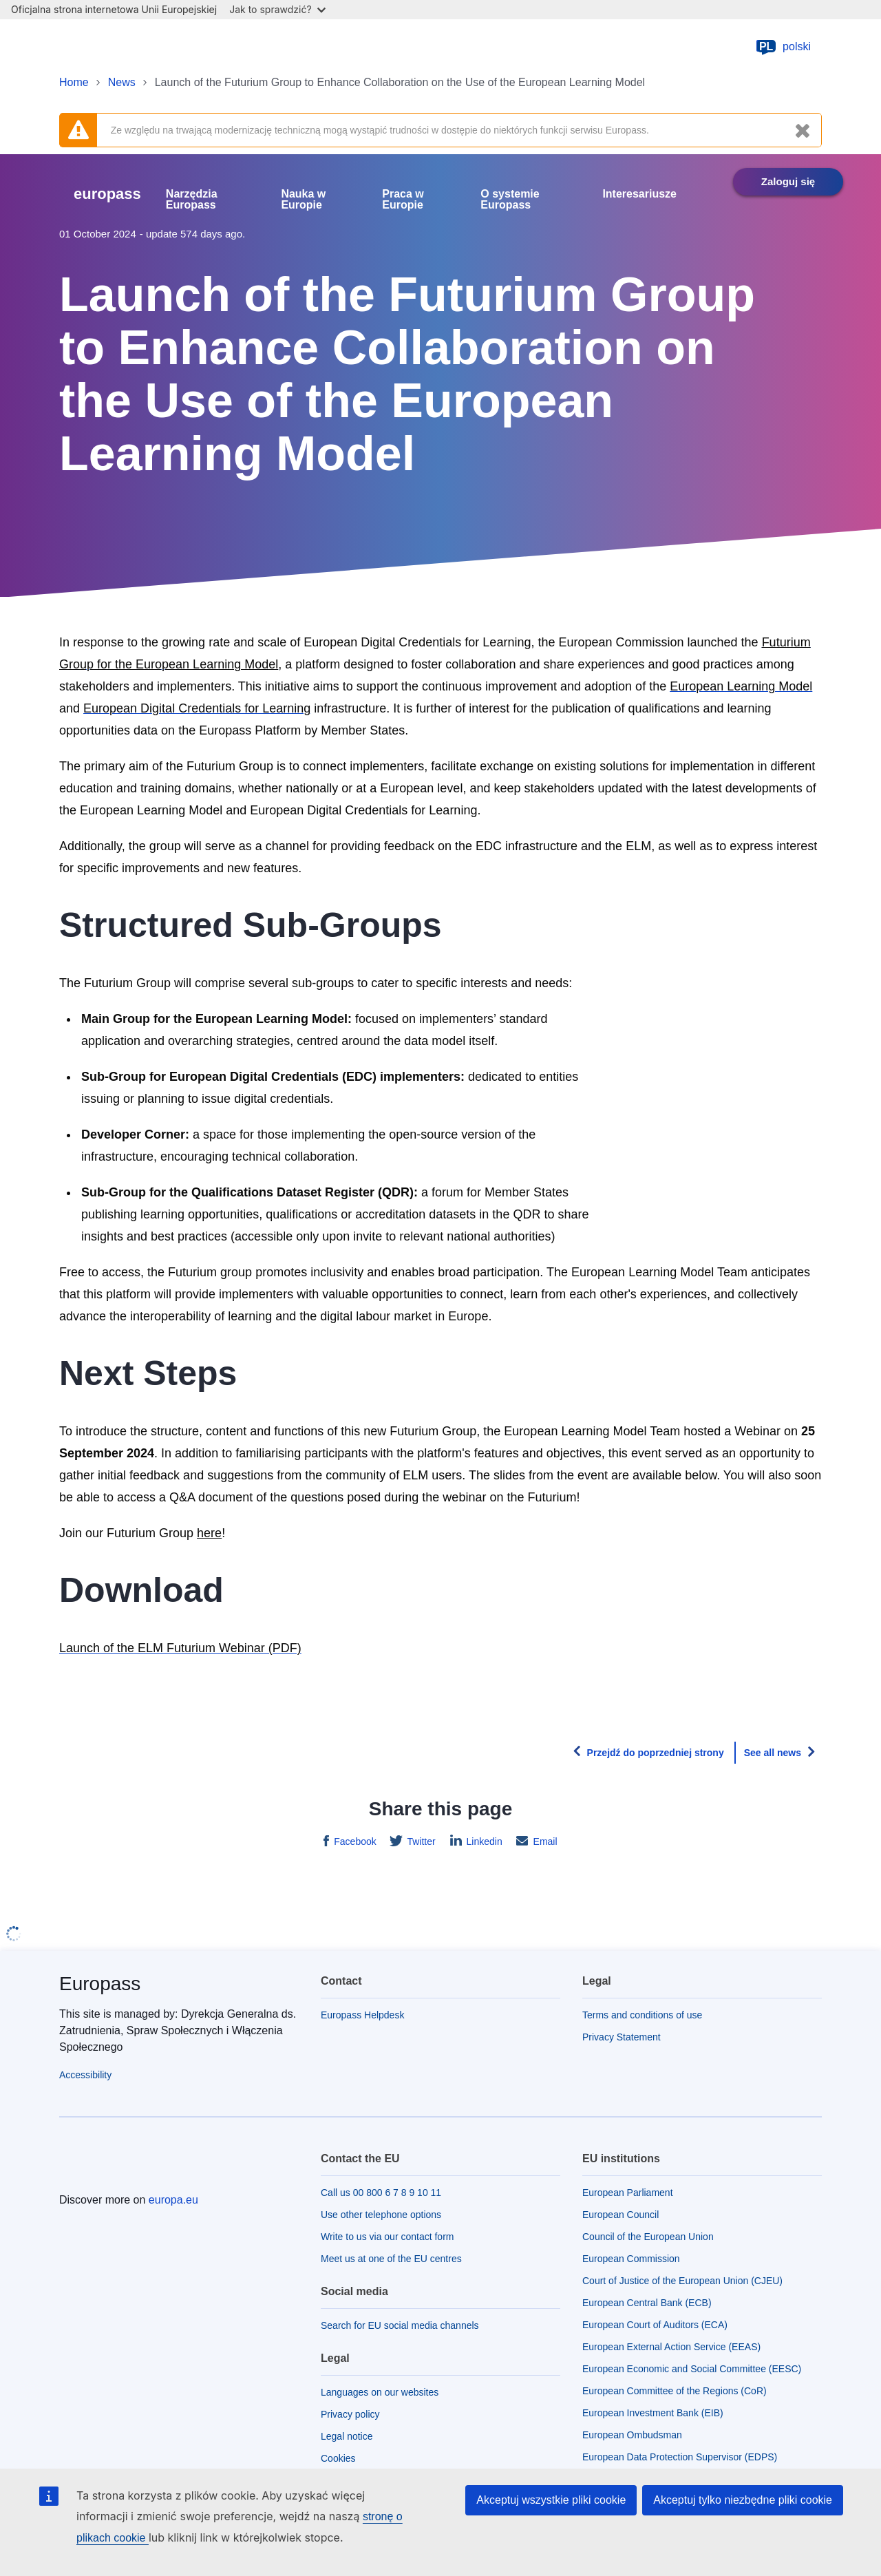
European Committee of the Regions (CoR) (674, 2390)
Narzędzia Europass (191, 200)
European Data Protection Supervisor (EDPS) (679, 2456)
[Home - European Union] (131, 46)
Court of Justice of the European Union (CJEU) (682, 2280)
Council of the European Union (648, 2236)
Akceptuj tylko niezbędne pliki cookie (742, 2500)
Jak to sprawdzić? (277, 9)
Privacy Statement (621, 2036)
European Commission (631, 2258)
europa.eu (173, 2200)
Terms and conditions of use (642, 2014)
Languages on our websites (379, 2392)
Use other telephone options (381, 2214)
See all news (772, 1752)
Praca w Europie (402, 200)
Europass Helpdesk (362, 2014)
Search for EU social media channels (400, 2325)
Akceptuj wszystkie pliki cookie (551, 2500)
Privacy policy (350, 2414)
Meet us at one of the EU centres (391, 2258)
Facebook (353, 1841)
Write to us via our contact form (387, 2236)
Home (74, 82)
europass (107, 193)
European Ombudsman (632, 2434)
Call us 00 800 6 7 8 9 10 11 (381, 2192)
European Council (620, 2214)
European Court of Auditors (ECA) (655, 2324)
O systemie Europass (509, 200)
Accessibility (85, 2074)
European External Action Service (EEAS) (671, 2346)
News (122, 82)
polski (783, 47)
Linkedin (483, 1841)
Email (544, 1841)
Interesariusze (639, 194)
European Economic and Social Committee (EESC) (691, 2368)
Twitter (420, 1841)
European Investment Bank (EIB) (652, 2412)
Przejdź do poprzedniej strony (655, 1752)
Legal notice (347, 2436)
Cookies (338, 2458)
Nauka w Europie (303, 200)
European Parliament (627, 2192)
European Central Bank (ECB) (647, 2302)
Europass (99, 1983)
